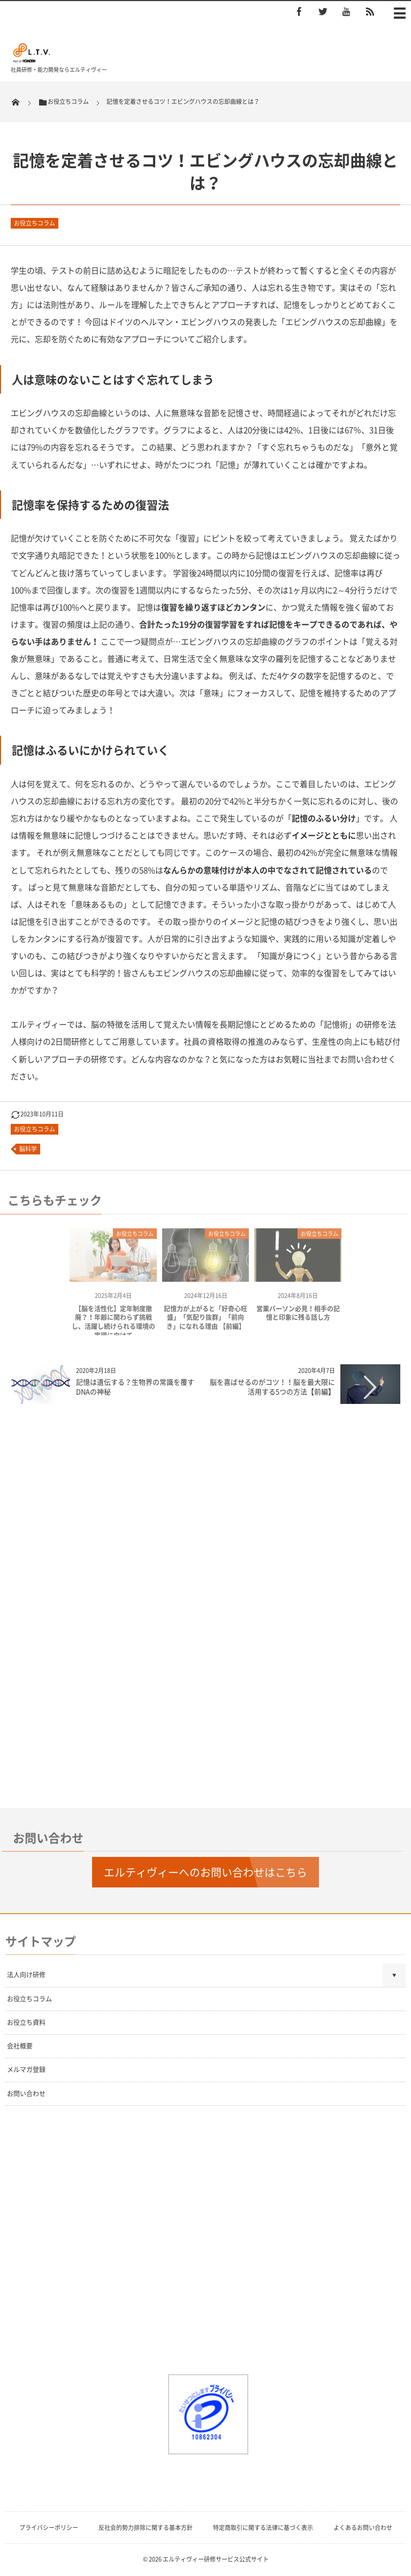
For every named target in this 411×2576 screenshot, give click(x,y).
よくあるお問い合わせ (362, 2527)
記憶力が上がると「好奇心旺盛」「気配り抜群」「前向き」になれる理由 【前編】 (205, 1321)
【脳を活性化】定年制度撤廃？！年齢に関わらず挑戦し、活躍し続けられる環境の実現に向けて (113, 1326)
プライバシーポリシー (48, 2527)
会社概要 (20, 2046)
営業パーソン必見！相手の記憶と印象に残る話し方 (298, 1317)
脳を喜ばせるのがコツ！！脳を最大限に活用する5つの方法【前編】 (272, 1386)
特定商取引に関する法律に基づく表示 (263, 2527)
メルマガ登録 (26, 2069)
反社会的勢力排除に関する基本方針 (145, 2527)
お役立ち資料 (26, 2022)
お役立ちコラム (34, 223)
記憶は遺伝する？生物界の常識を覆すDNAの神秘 (135, 1386)
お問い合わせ (26, 2093)
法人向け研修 (26, 1975)
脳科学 (28, 1148)
